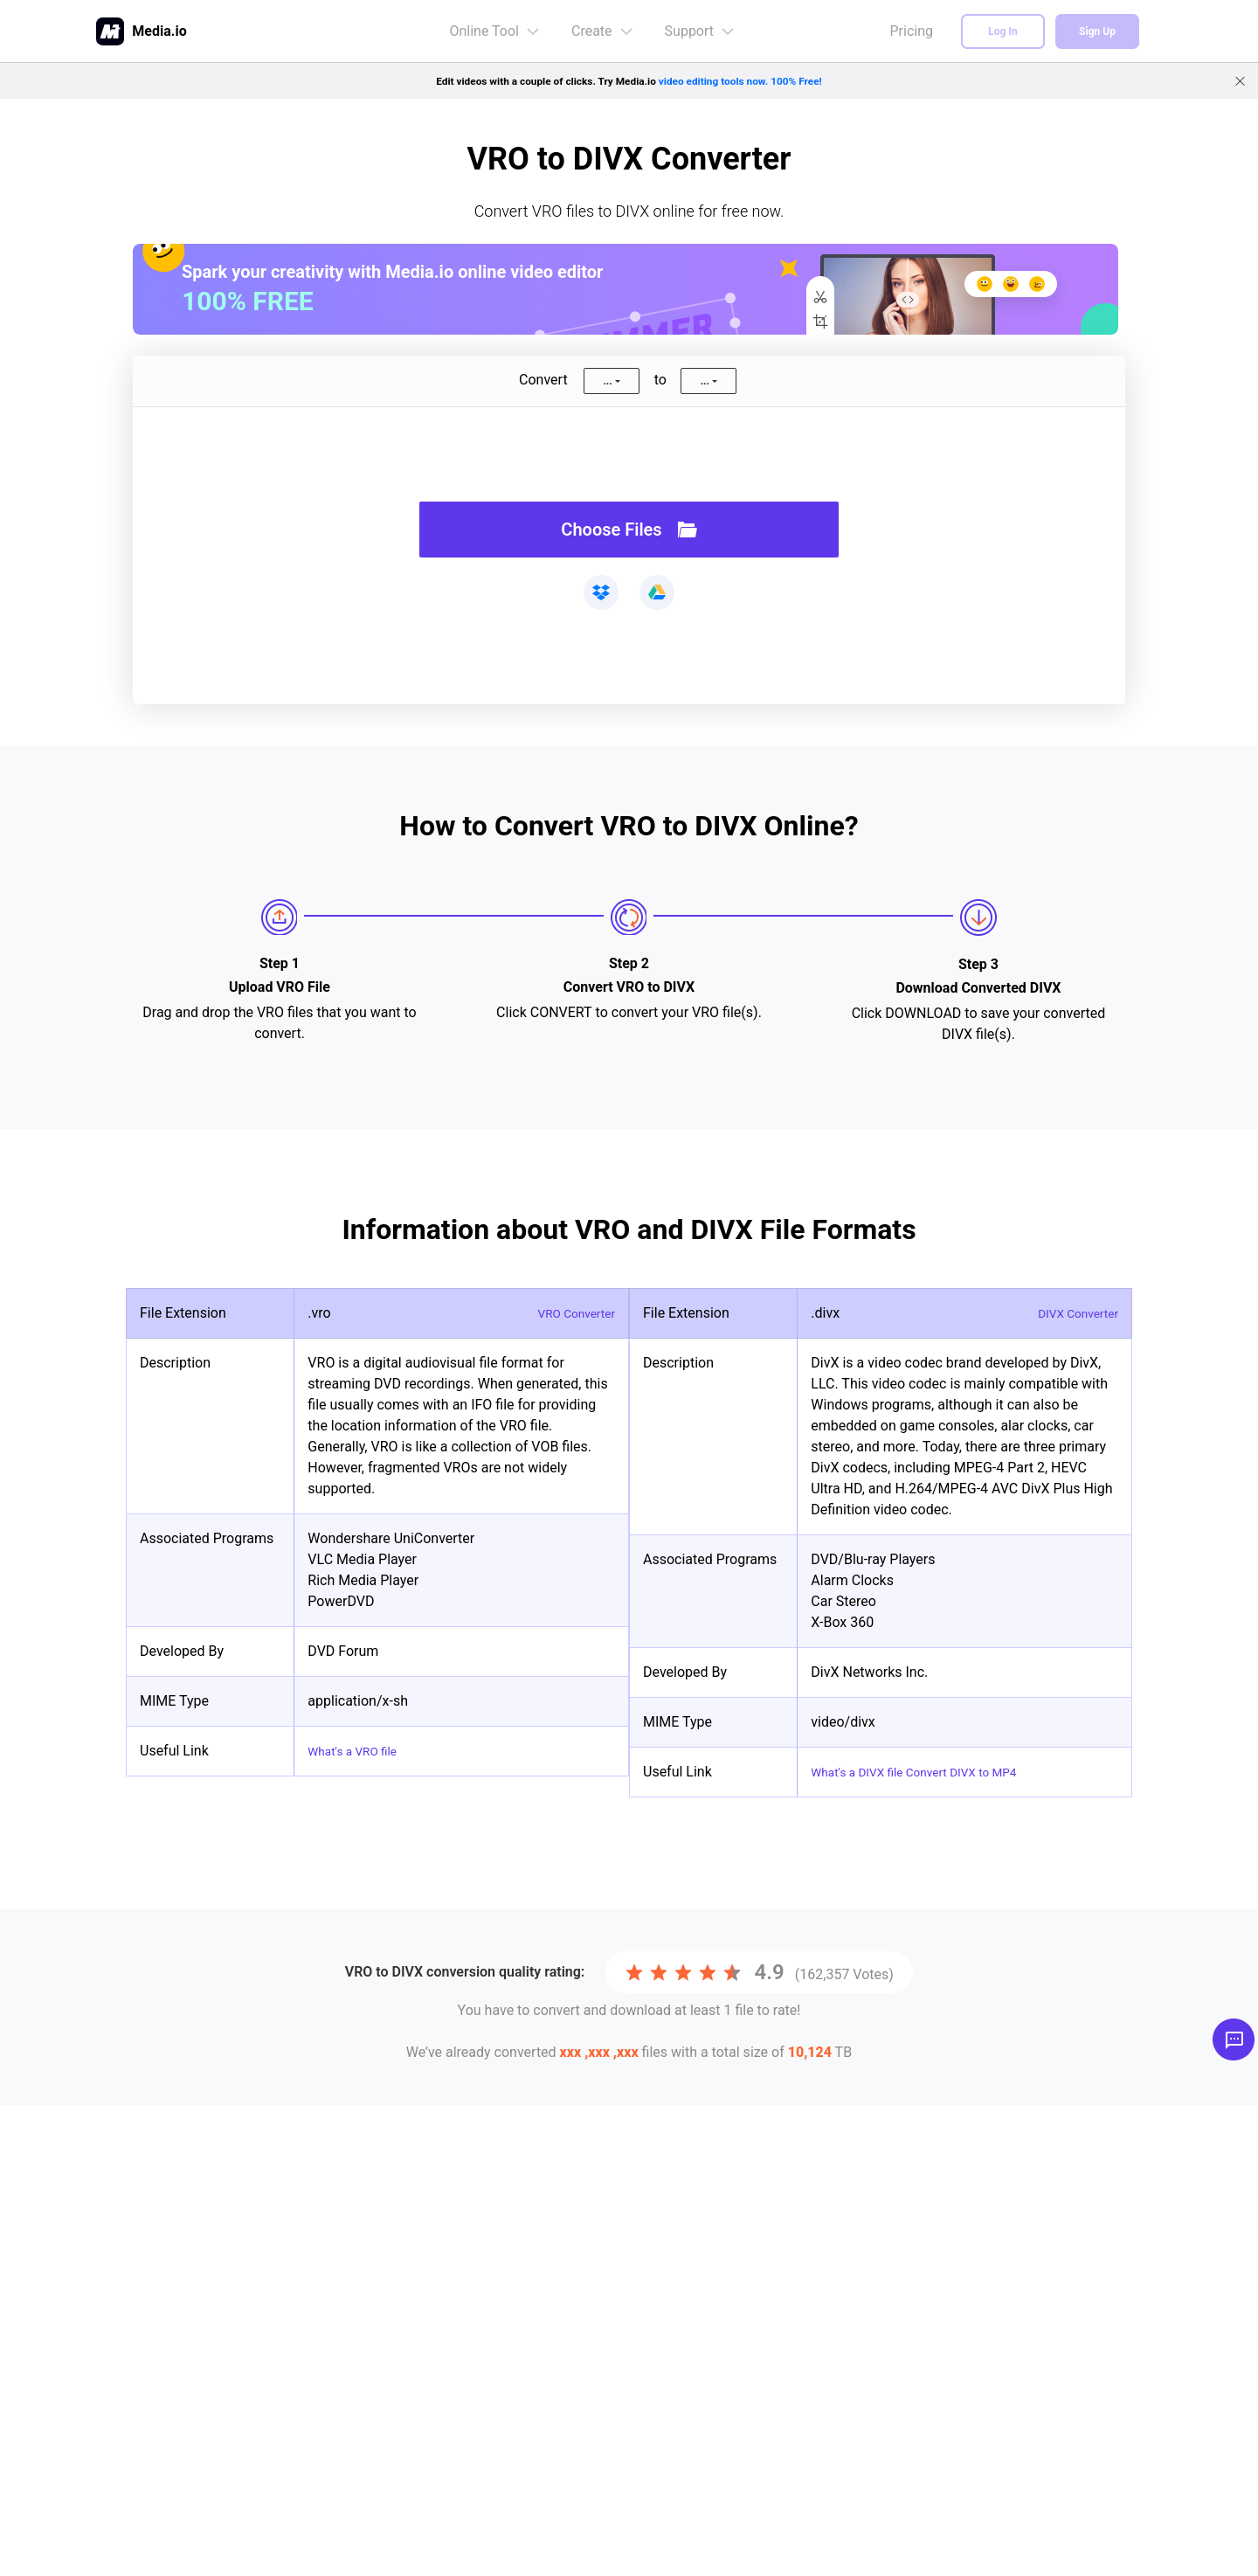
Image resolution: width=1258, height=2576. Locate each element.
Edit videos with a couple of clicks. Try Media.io (629, 80)
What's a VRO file (360, 1750)
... (607, 381)
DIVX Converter (1070, 1313)
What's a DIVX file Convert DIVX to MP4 (932, 1771)
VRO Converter (569, 1313)
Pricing (912, 31)
